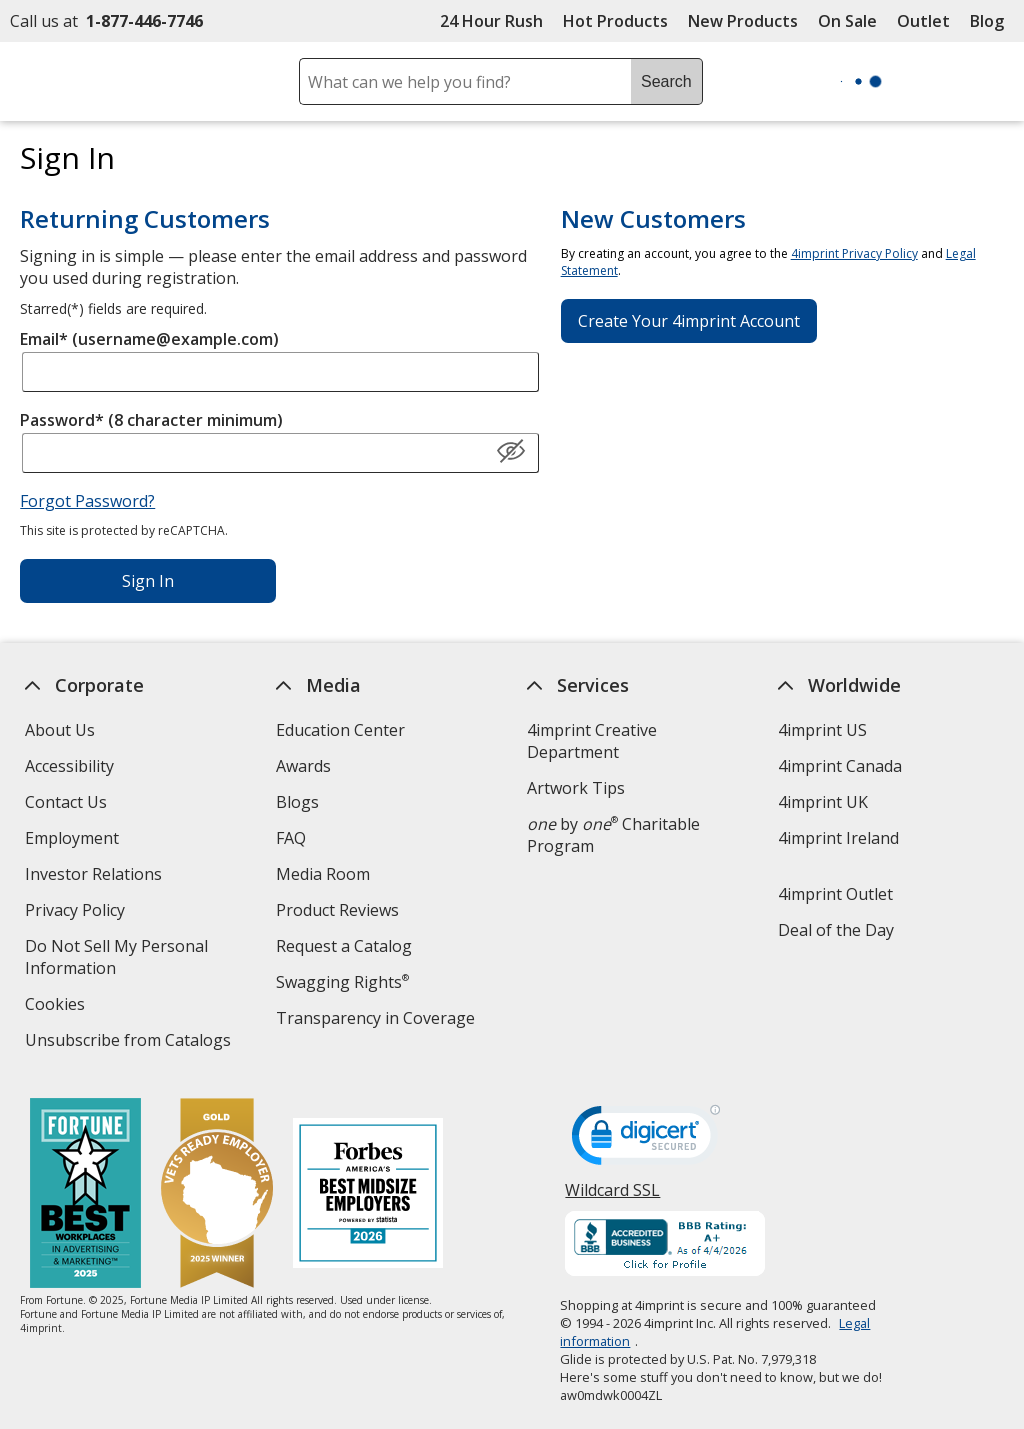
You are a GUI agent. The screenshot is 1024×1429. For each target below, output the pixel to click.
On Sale (847, 21)
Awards (303, 766)
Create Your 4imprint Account (689, 321)
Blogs (297, 802)
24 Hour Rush (491, 21)
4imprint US (822, 730)
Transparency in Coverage (378, 1020)
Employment (72, 838)
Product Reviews (337, 910)
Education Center (340, 730)
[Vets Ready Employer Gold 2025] (217, 1195)
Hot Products (615, 21)
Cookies (57, 1006)
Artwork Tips (576, 788)
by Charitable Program (613, 835)
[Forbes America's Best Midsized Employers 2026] (368, 1195)
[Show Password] (511, 452)
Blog (987, 21)
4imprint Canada (840, 766)
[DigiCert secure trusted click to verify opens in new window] (647, 1141)
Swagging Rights (342, 982)
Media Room (323, 874)
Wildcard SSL (613, 1197)
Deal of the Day (836, 930)
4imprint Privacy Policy (854, 253)
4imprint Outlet (835, 894)
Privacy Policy (77, 912)
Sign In (148, 581)
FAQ (291, 838)
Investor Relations (96, 876)
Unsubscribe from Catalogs (130, 1042)
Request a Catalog (344, 946)
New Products (743, 21)
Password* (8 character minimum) (151, 420)
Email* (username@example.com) (149, 339)
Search (666, 81)
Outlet (928, 21)
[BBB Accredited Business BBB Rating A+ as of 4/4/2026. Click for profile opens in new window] (666, 1246)
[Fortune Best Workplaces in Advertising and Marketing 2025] (85, 1195)
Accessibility (69, 766)
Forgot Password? (87, 501)
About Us (60, 730)
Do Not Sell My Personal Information (116, 959)
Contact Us (66, 802)
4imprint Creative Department (592, 741)
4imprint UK (823, 802)
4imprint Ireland (838, 838)
